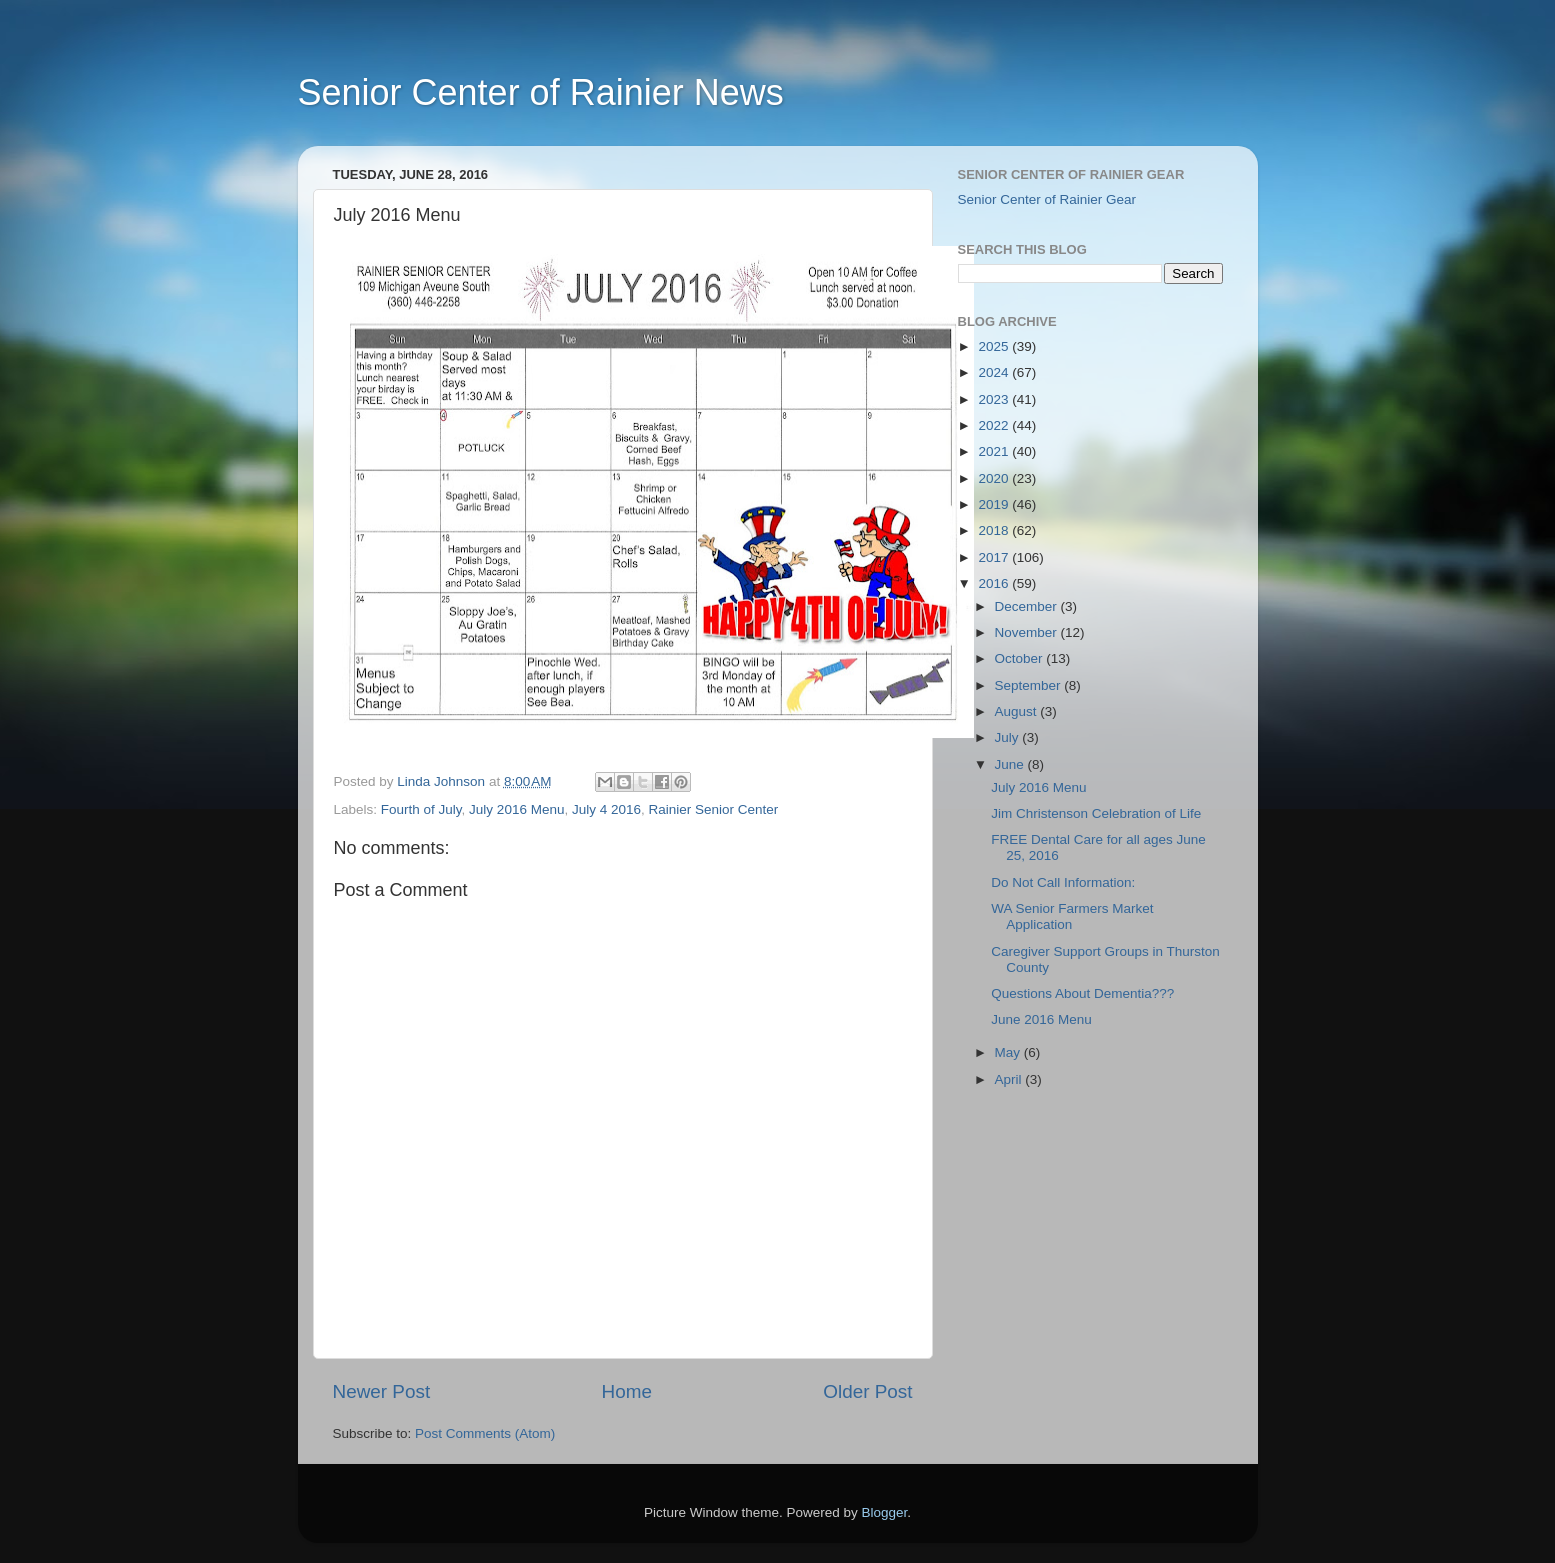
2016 (995, 583)
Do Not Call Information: (1063, 882)
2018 (995, 530)
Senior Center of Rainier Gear (1047, 199)
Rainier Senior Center (714, 809)
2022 (995, 425)
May (1009, 1052)
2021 (995, 451)
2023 (995, 399)
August (1018, 711)
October (1021, 658)
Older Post (867, 1391)
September (1030, 685)
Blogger (885, 1512)
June (1011, 764)
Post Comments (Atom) (485, 1433)
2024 (995, 372)
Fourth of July (421, 809)
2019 (995, 504)
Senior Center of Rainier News (541, 92)
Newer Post (382, 1391)
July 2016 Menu (516, 809)
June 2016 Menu (1041, 1019)
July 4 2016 (606, 809)
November (1028, 632)
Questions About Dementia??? (1082, 993)
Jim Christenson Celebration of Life (1096, 813)
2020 (995, 478)
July (1009, 737)
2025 (995, 346)
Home (627, 1391)
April (1010, 1079)
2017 (995, 557)
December (1028, 606)
